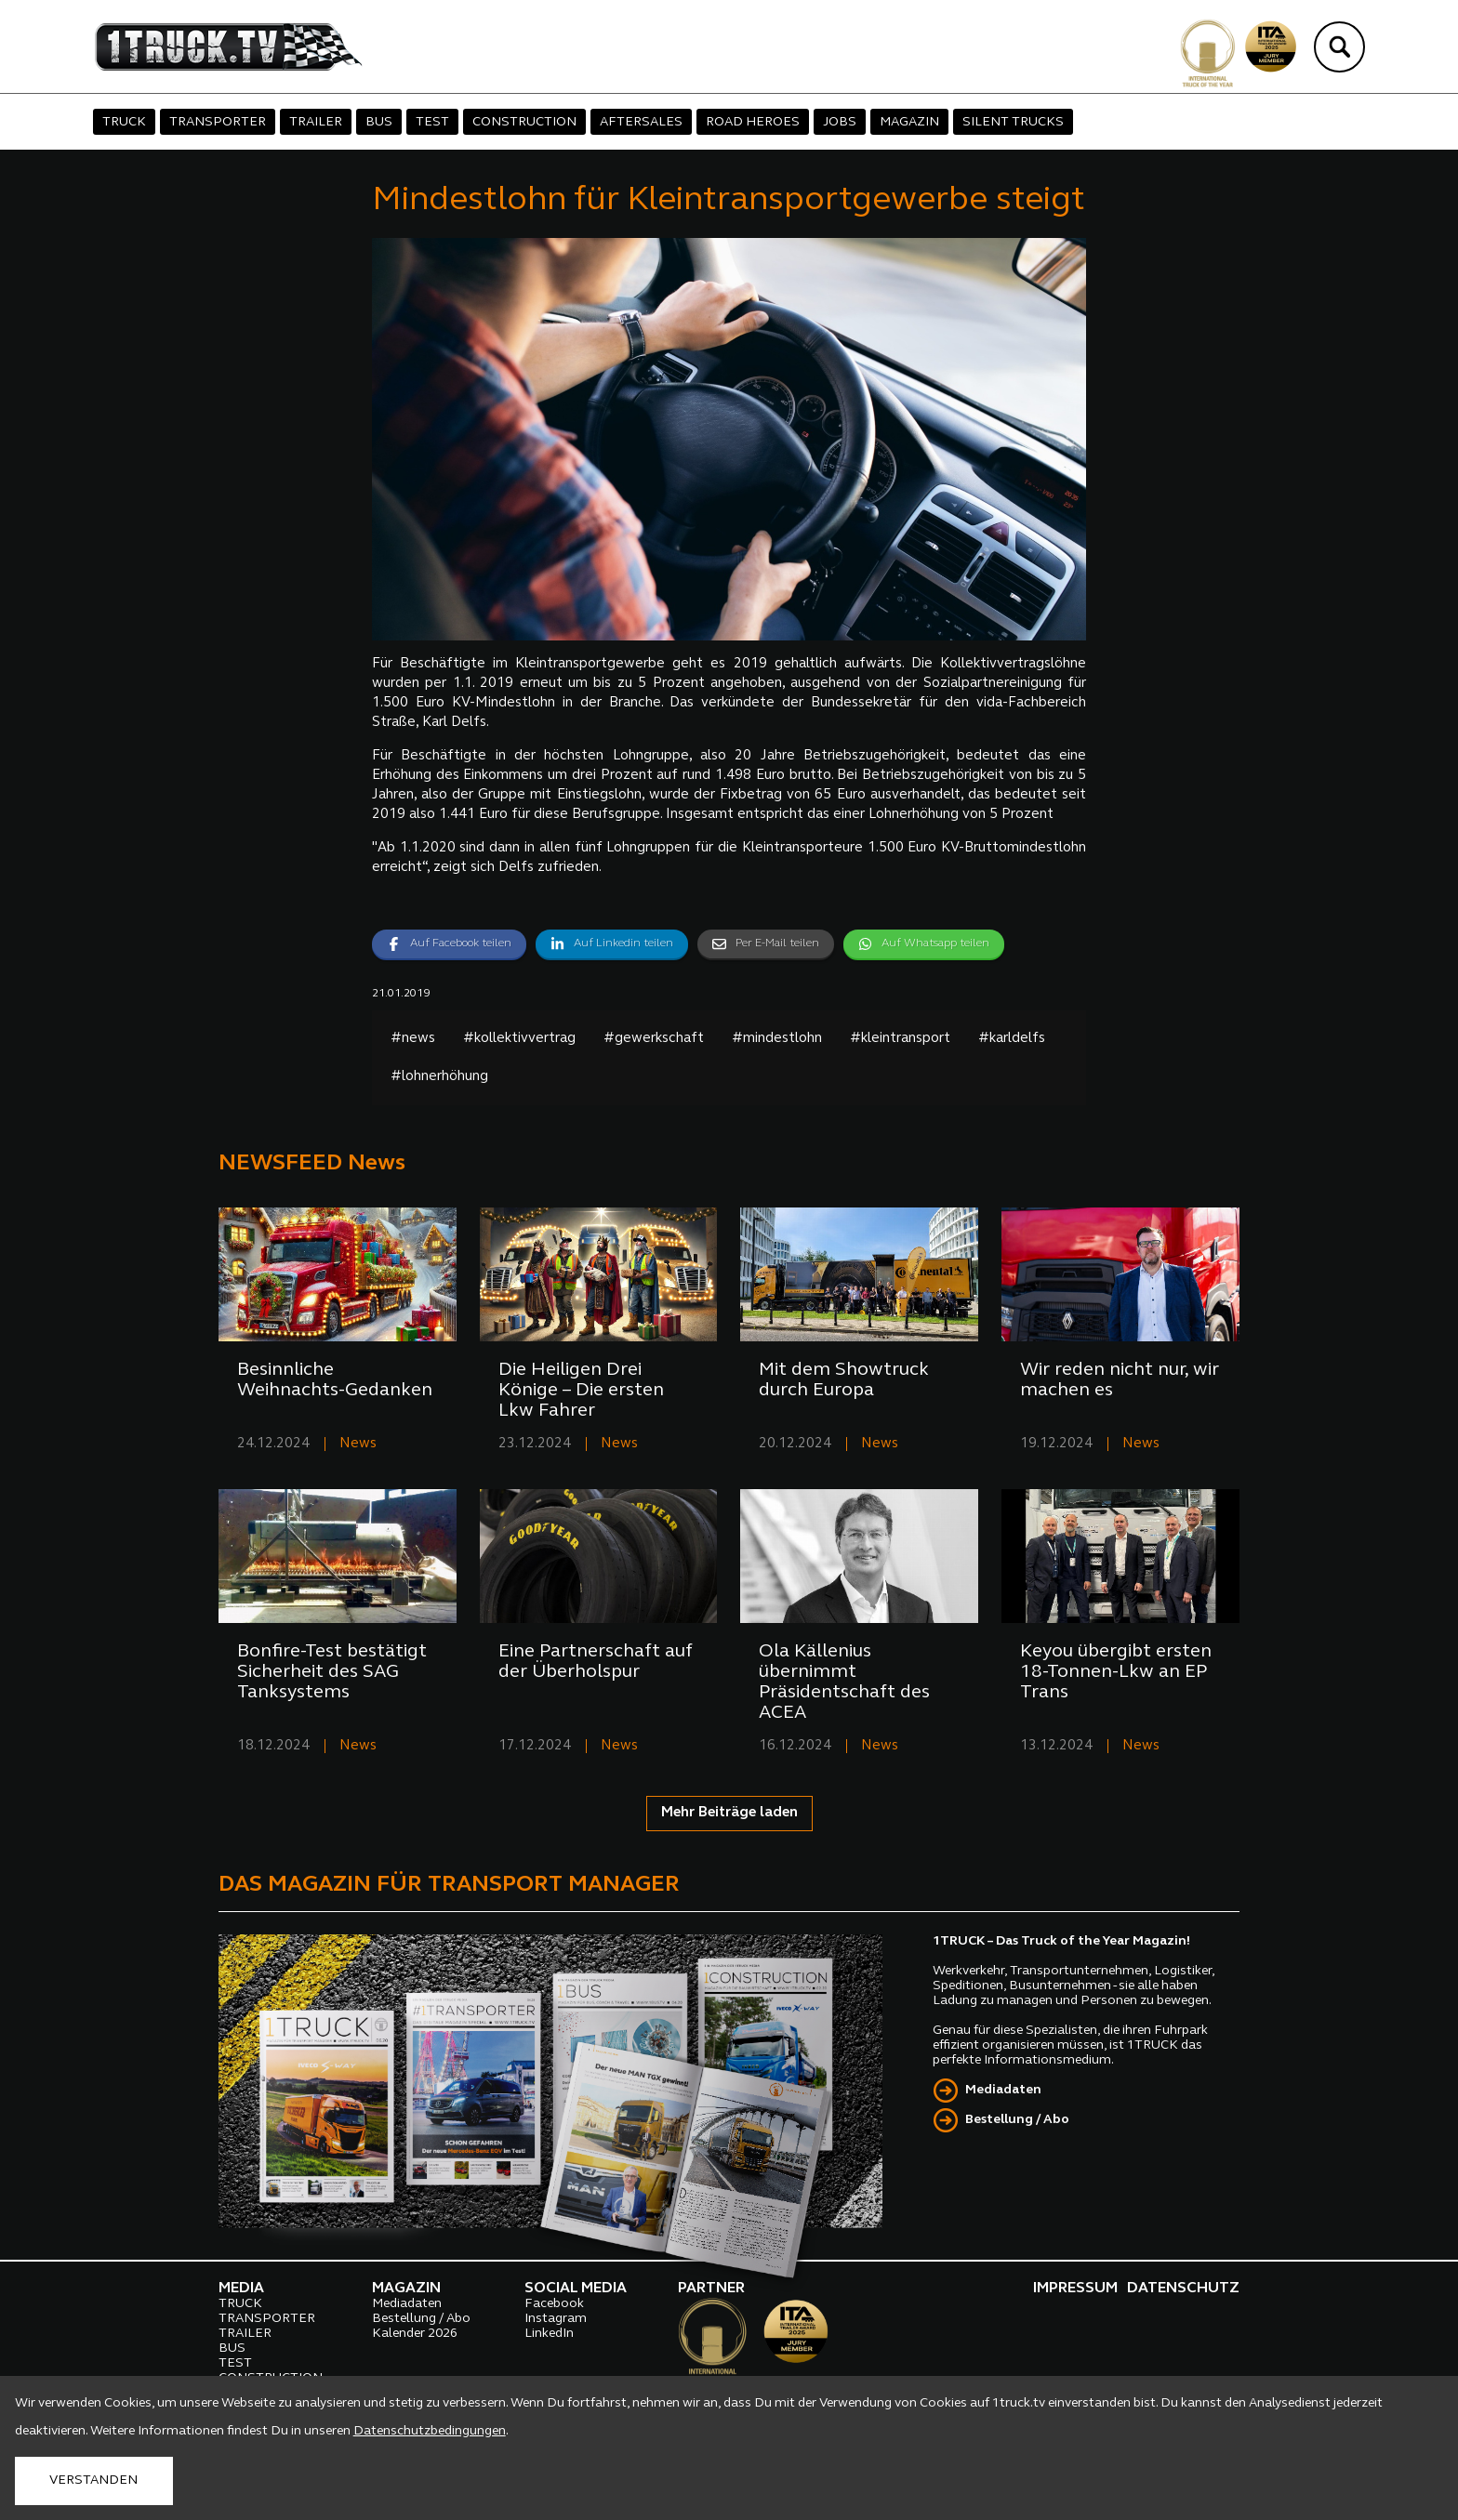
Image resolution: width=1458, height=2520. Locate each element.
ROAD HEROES (753, 122)
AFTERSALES (641, 122)
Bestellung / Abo (1017, 2120)
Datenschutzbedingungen (429, 2431)
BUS (378, 122)
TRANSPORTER (217, 122)
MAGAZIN (909, 122)
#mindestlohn (777, 1039)
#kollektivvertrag (519, 1039)
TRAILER (315, 122)
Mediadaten (1003, 2090)
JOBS (839, 122)
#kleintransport (900, 1039)
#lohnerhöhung (439, 1077)
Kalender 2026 (414, 2334)
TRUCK (124, 122)
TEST (432, 122)
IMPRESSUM (1075, 2288)
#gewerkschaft (653, 1039)
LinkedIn (549, 2334)
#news (413, 1039)
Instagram (555, 2319)
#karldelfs (1011, 1039)
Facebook (554, 2304)
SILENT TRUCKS (1013, 122)
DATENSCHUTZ (1183, 2288)
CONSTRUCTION (524, 122)
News (358, 1444)
